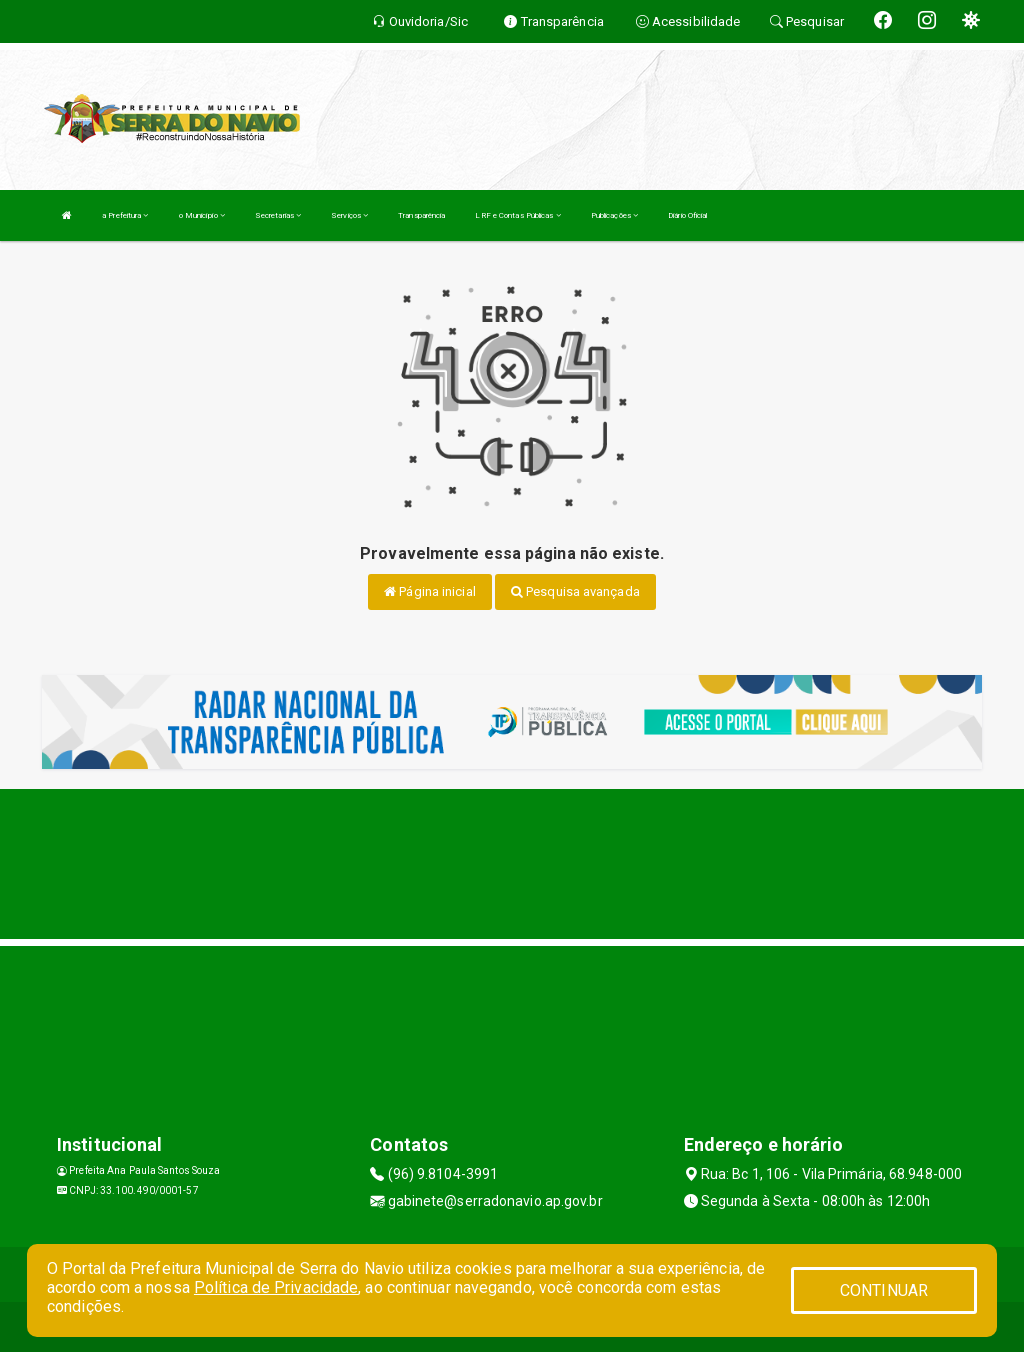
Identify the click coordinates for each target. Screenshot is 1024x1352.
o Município (202, 215)
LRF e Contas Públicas (517, 215)
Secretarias (278, 215)
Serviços (349, 215)
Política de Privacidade (276, 1287)
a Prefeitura (125, 215)
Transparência (421, 215)
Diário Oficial (687, 215)
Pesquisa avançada (575, 591)
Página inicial (430, 591)
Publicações (614, 215)
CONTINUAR (884, 1290)
